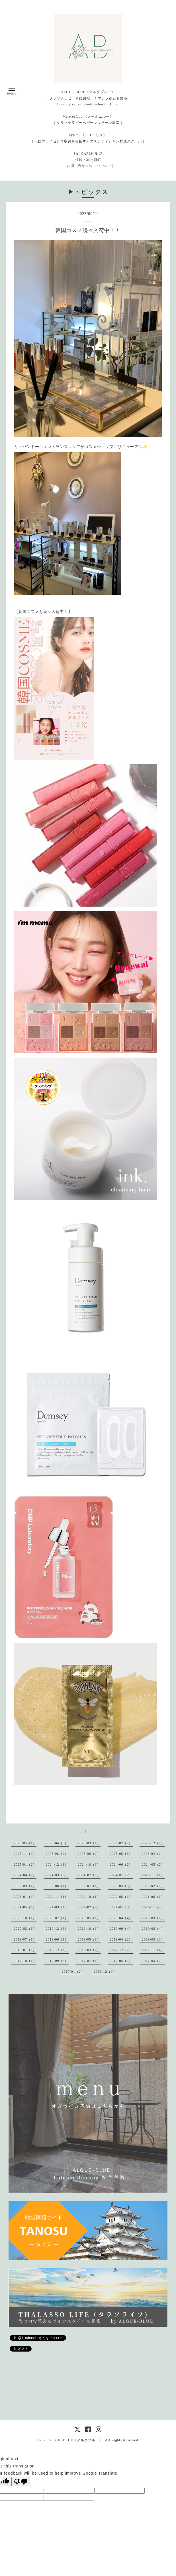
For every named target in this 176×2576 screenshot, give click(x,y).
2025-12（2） (153, 1843)
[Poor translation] (21, 2481)
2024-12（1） (57, 1864)
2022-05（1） (121, 1897)
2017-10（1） (25, 1961)
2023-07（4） (89, 1886)
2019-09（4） (121, 1929)
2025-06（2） (89, 1854)
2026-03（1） (89, 1843)
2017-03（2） (153, 1961)
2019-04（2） (121, 1939)
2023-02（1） (153, 1886)
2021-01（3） (121, 1907)
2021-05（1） (25, 1907)
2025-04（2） (153, 1854)
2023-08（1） (57, 1886)
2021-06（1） (153, 1897)
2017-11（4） (153, 1950)
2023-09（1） (25, 1886)
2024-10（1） (89, 1864)
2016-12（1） (105, 1972)
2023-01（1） (25, 1897)
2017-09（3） (57, 1961)
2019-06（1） (57, 1939)
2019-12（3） (57, 1929)
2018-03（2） (89, 1950)
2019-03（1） (153, 1939)
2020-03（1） (153, 1918)
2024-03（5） (57, 1875)
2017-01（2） (73, 1972)
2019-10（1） (89, 1929)
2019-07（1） (25, 1939)
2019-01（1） (25, 1950)
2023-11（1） (153, 1875)
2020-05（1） (89, 1918)
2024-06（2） (121, 1864)
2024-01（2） (121, 1875)
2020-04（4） (121, 1918)
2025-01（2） (25, 1864)
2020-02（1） (25, 1929)
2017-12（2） (121, 1950)
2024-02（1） (89, 1875)
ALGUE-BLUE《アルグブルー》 (76, 2440)
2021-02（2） (89, 1907)
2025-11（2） (25, 1854)
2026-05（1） (25, 1843)
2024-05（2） (153, 1864)
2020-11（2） (153, 1907)
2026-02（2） (121, 1843)
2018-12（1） (57, 1950)
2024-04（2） (25, 1875)
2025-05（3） (121, 1854)
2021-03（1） (57, 1907)
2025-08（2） (57, 1854)
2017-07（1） (89, 1961)
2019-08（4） (153, 1929)
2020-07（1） (57, 1918)
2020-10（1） (25, 1918)
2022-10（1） (89, 1897)
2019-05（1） (89, 1939)
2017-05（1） (121, 1961)
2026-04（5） (57, 1843)
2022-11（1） (57, 1897)
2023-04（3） (121, 1886)
